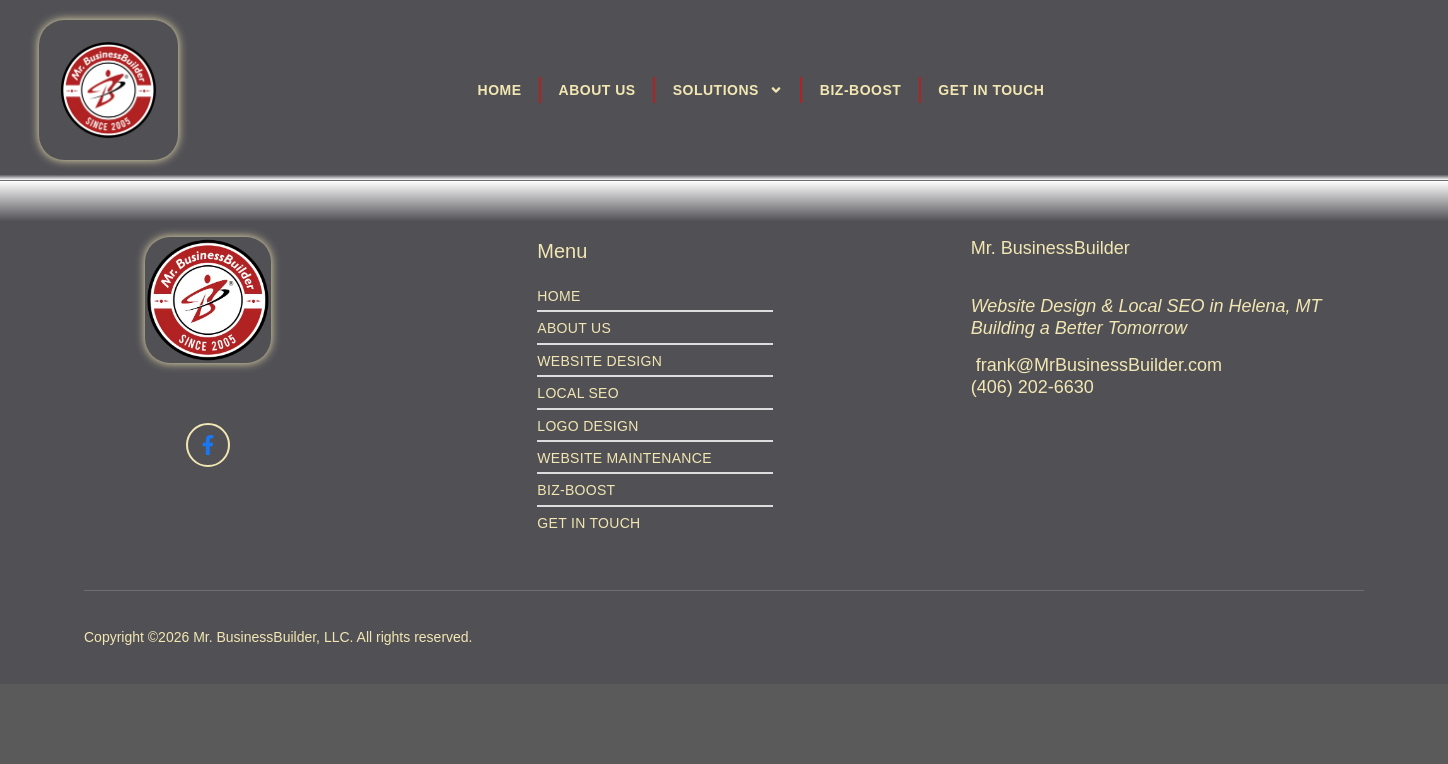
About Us (597, 90)
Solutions (728, 90)
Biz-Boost (861, 90)
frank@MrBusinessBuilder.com (1099, 365)
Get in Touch (991, 90)
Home (500, 90)
